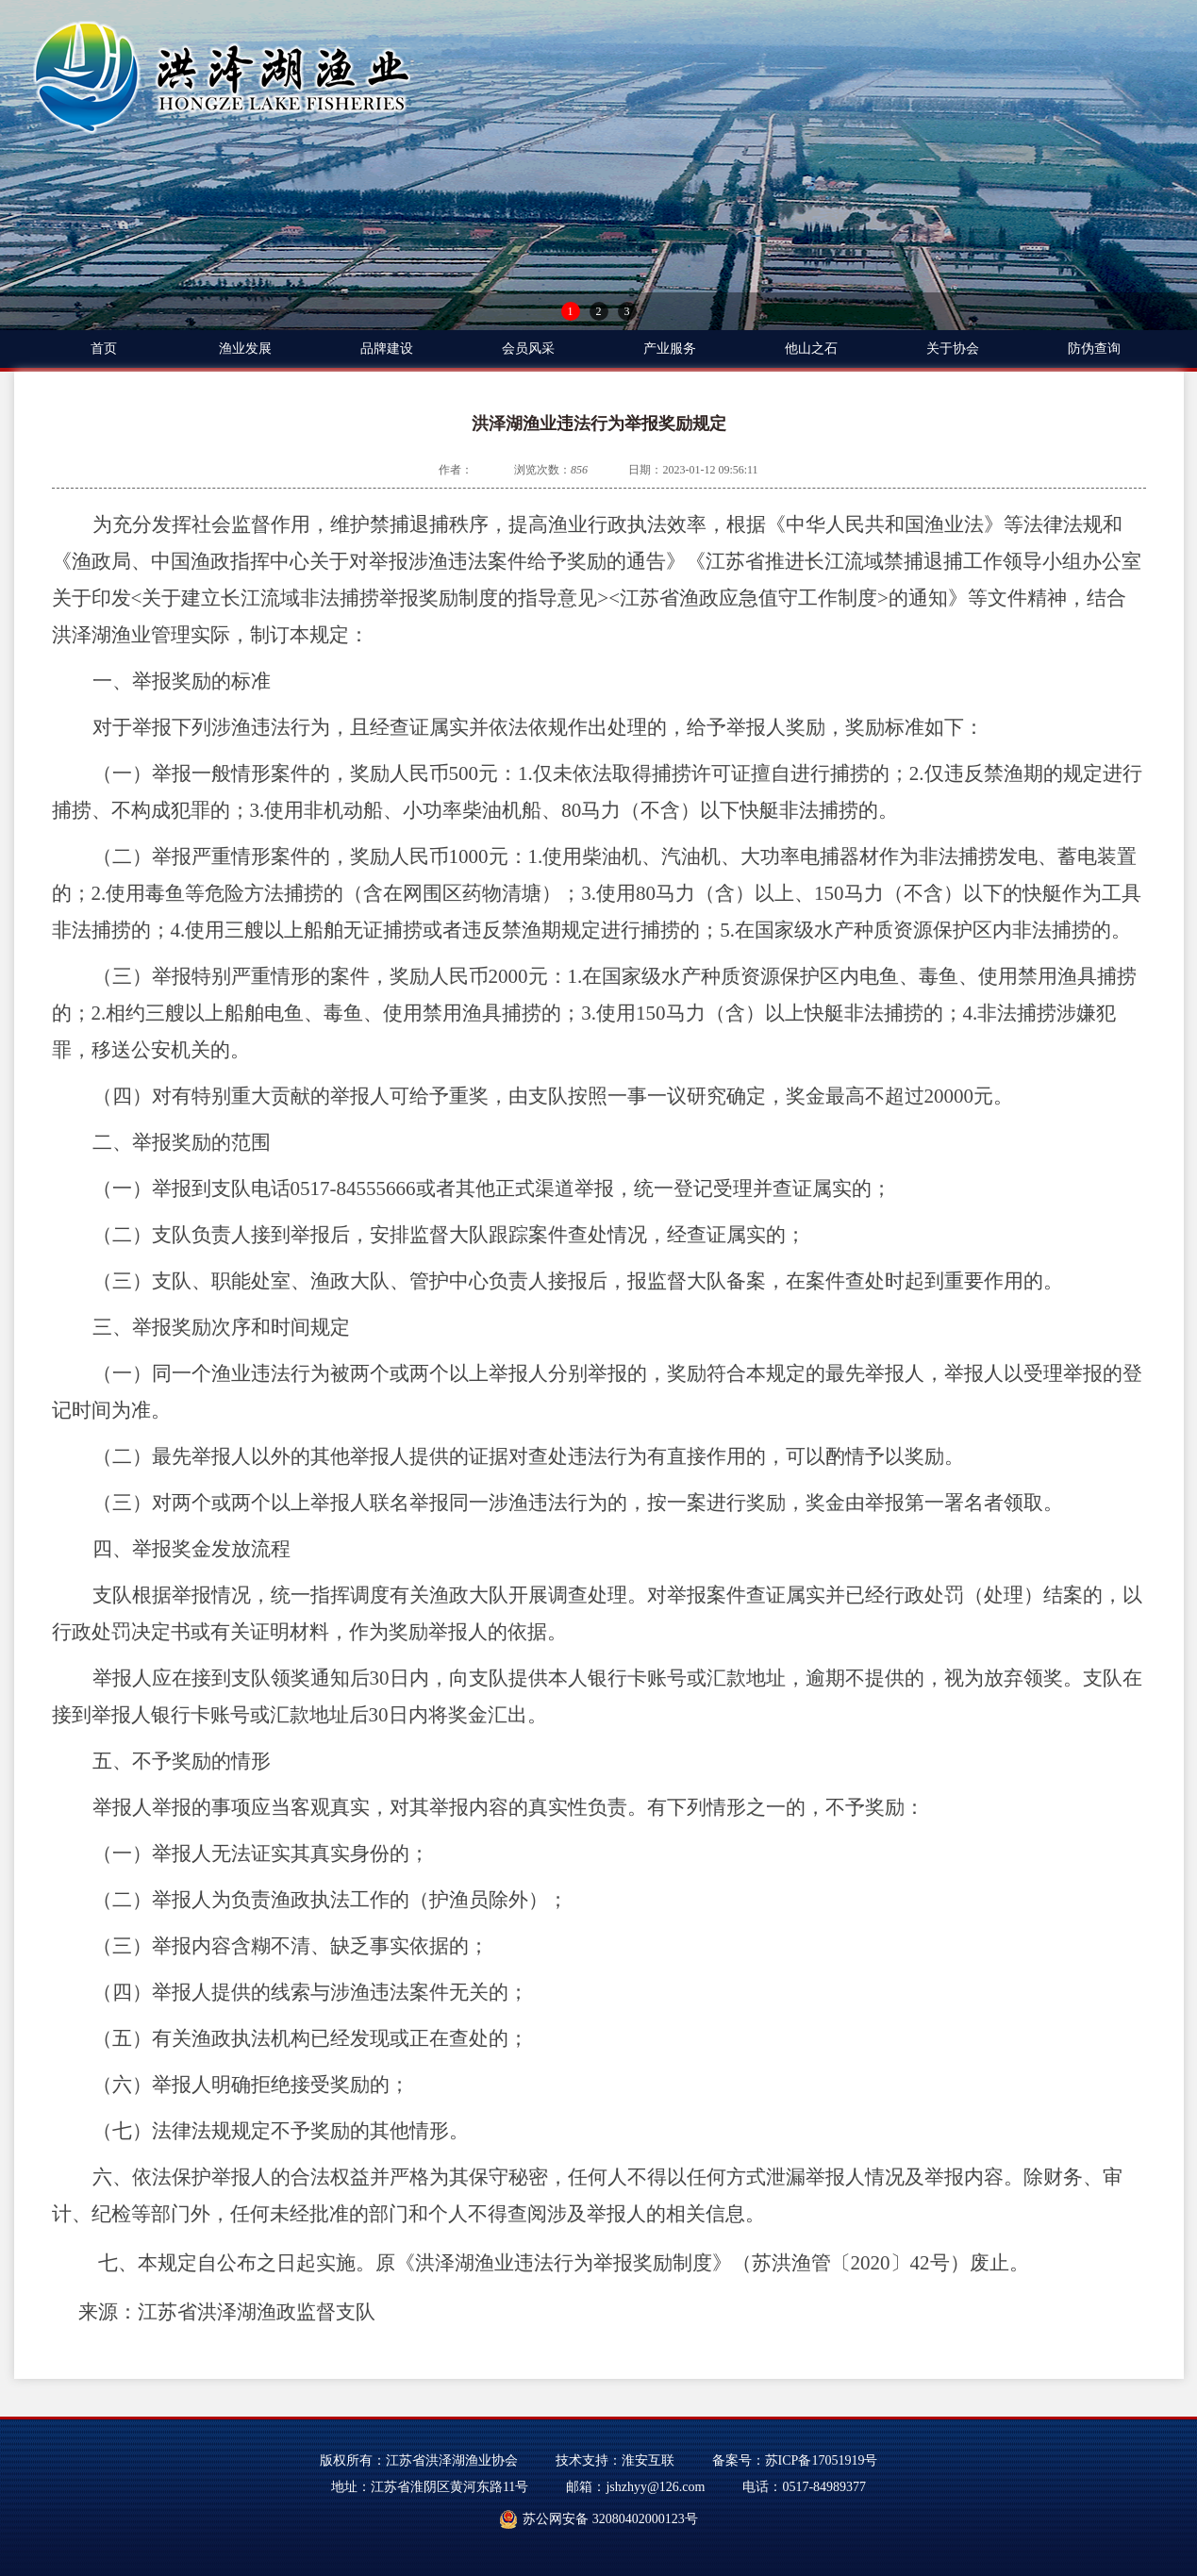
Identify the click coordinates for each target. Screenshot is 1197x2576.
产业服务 (669, 348)
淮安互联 (648, 2460)
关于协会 (952, 348)
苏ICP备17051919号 (821, 2460)
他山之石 (811, 348)
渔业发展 (245, 348)
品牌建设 (386, 348)
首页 (104, 348)
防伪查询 (1094, 348)
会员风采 (528, 348)
